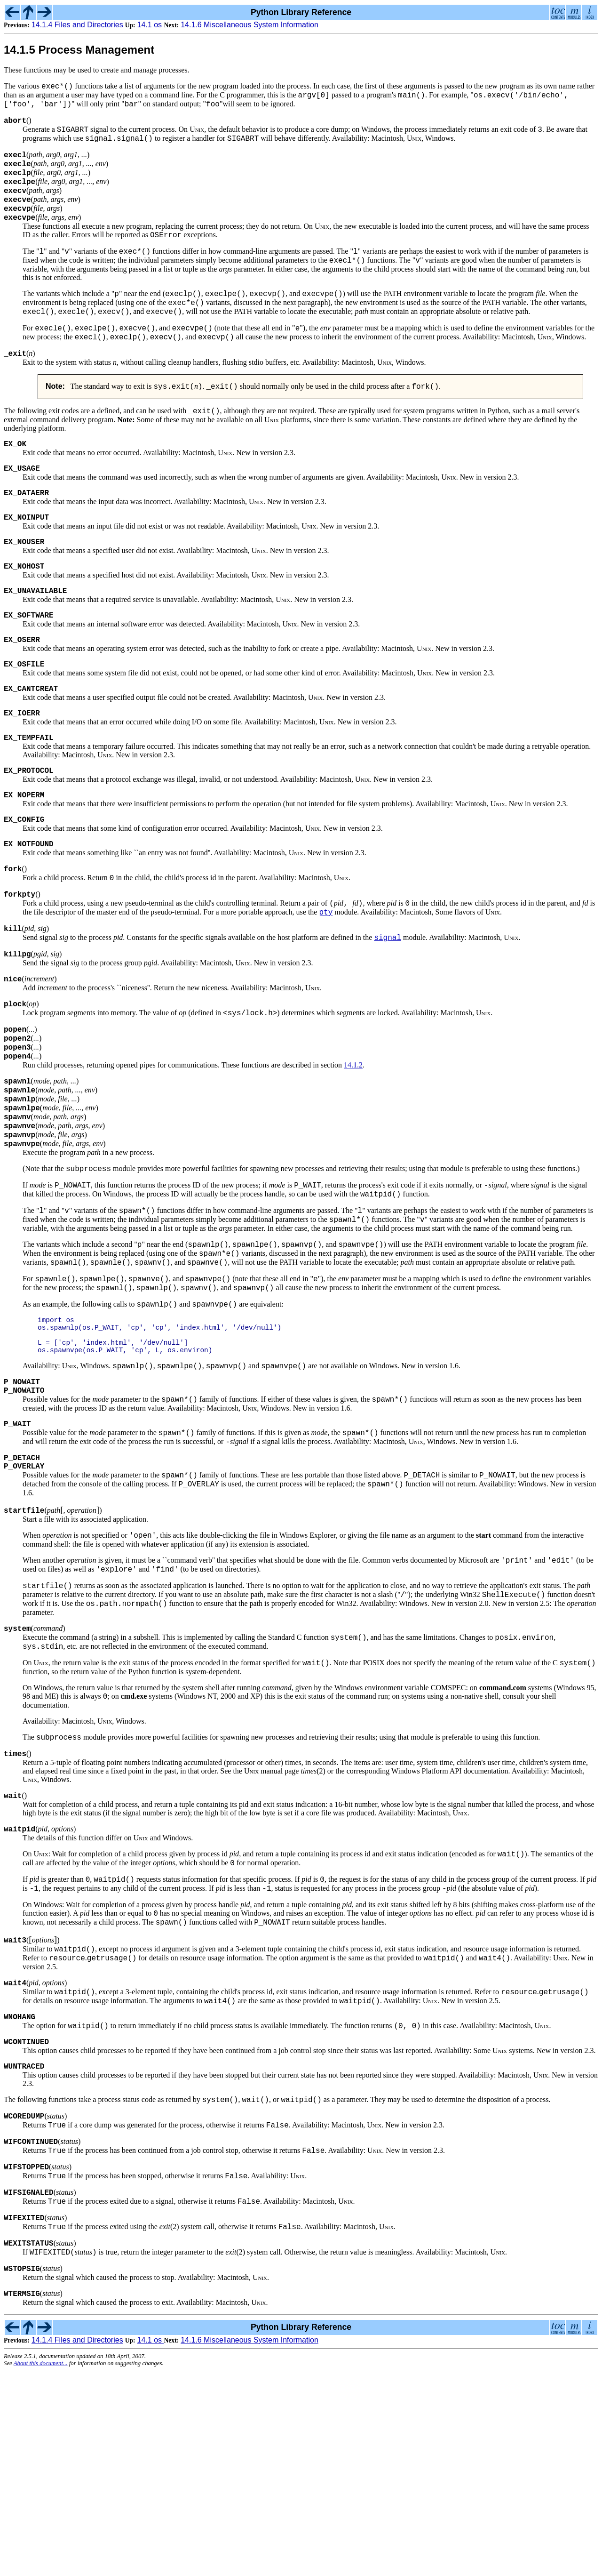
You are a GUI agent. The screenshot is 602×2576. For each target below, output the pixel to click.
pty (326, 986)
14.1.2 (353, 1153)
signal (387, 1014)
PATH (393, 319)
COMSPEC (448, 1842)
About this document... (41, 2568)
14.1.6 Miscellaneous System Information (249, 25)
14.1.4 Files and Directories (77, 25)
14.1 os (150, 25)
